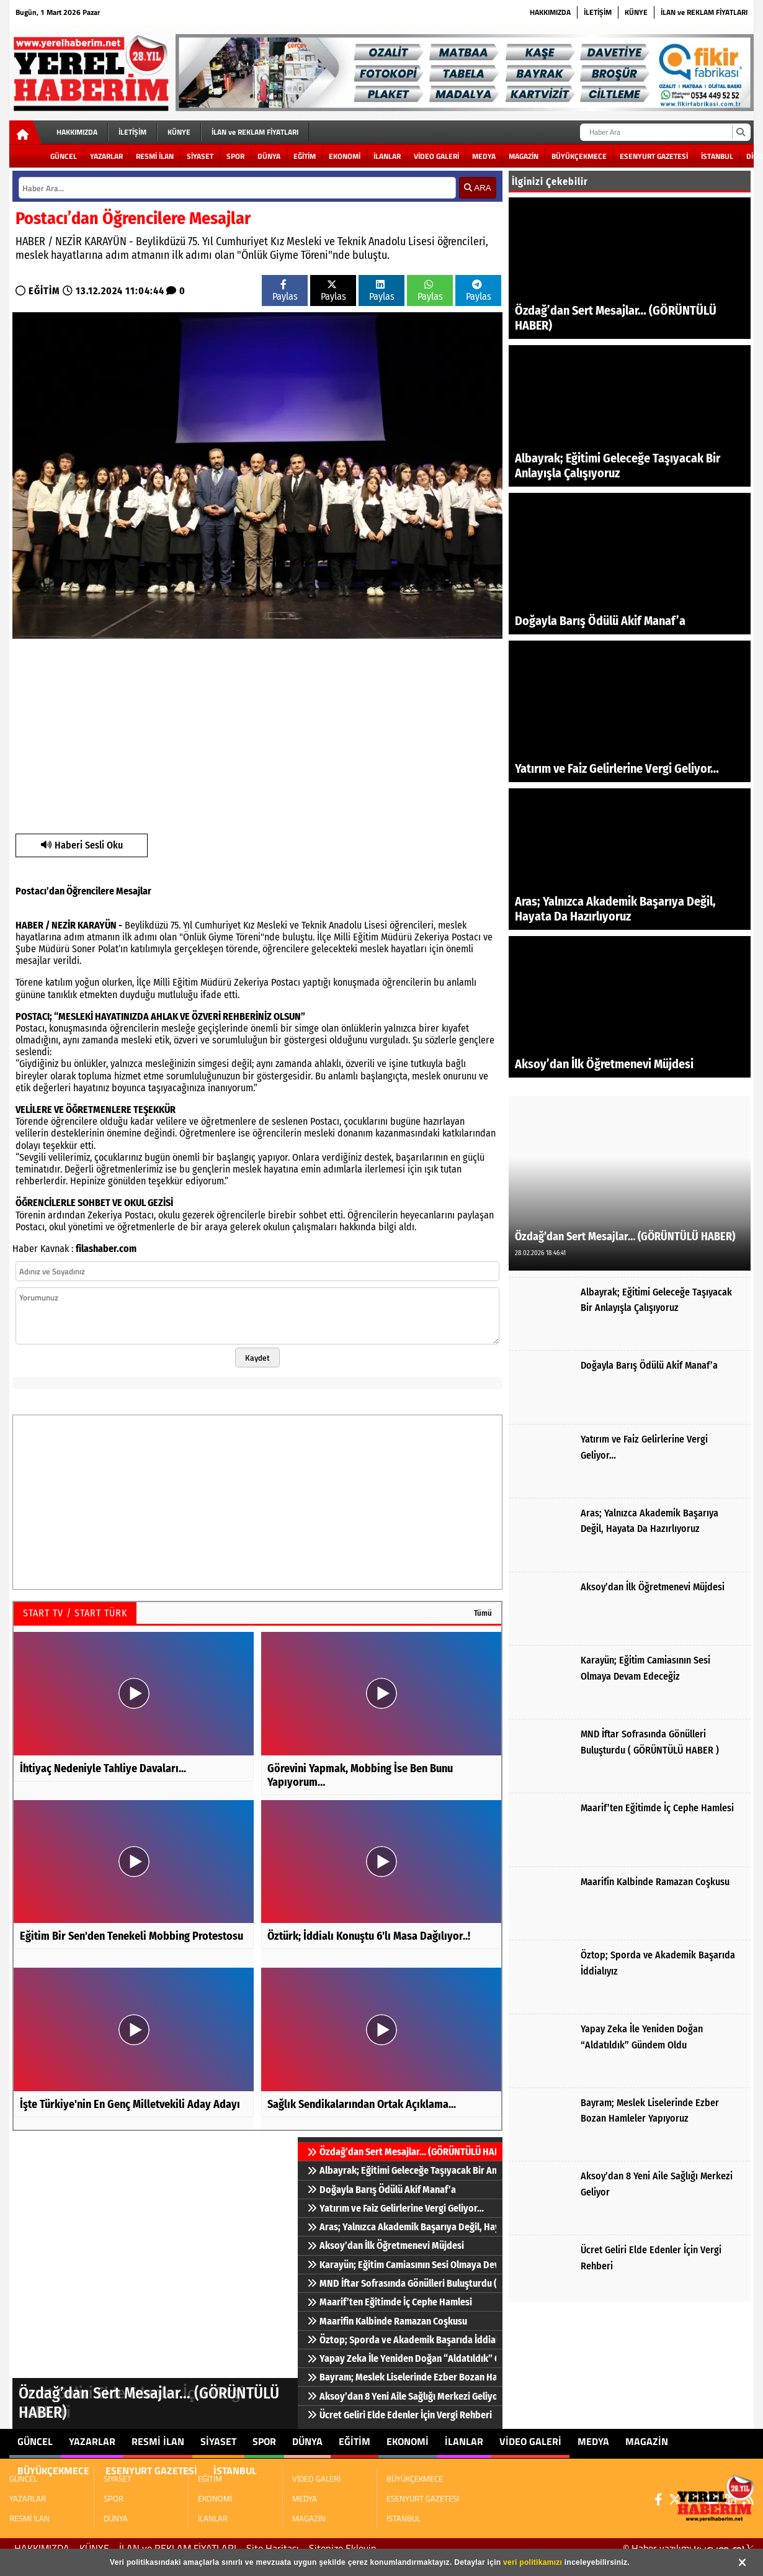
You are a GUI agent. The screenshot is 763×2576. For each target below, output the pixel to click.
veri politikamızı (532, 2562)
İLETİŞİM (598, 12)
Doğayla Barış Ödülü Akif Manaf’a (381, 2189)
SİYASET (200, 156)
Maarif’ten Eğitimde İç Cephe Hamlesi (389, 2302)
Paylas (285, 290)
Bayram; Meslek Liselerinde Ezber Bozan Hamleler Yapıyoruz (401, 2377)
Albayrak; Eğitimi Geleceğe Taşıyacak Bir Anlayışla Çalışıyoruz (401, 2170)
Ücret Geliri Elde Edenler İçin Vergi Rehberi (399, 2415)
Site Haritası (272, 2548)
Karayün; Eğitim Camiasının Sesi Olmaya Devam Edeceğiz (401, 2265)
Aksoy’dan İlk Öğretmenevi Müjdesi (385, 2245)
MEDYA (484, 156)
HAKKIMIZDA (550, 12)
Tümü (483, 1613)
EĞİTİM (304, 156)
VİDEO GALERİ (436, 156)
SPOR (235, 156)
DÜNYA (268, 156)
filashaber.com (106, 1248)
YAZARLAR (106, 156)
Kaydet (257, 1357)
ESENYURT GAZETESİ (654, 156)
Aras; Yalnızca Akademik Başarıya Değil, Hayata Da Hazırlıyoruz (401, 2227)
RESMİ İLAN (155, 156)
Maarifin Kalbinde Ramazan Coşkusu (387, 2321)
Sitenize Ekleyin (343, 2548)
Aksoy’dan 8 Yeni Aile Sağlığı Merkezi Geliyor (401, 2396)
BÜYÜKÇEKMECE (579, 156)
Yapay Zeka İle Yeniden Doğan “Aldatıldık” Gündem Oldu (401, 2358)
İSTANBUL (717, 156)
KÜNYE (636, 12)
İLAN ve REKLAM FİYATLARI (704, 12)
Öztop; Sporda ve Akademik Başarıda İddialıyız (401, 2340)
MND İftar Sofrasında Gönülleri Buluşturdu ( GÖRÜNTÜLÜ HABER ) (401, 2283)
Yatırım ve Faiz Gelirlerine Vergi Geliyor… (395, 2208)
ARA (477, 187)
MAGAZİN (523, 156)
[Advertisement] (252, 734)
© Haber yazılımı (688, 2548)
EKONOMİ (344, 156)
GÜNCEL (63, 156)
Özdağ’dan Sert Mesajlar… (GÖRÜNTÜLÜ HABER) (401, 2152)
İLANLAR (387, 156)
